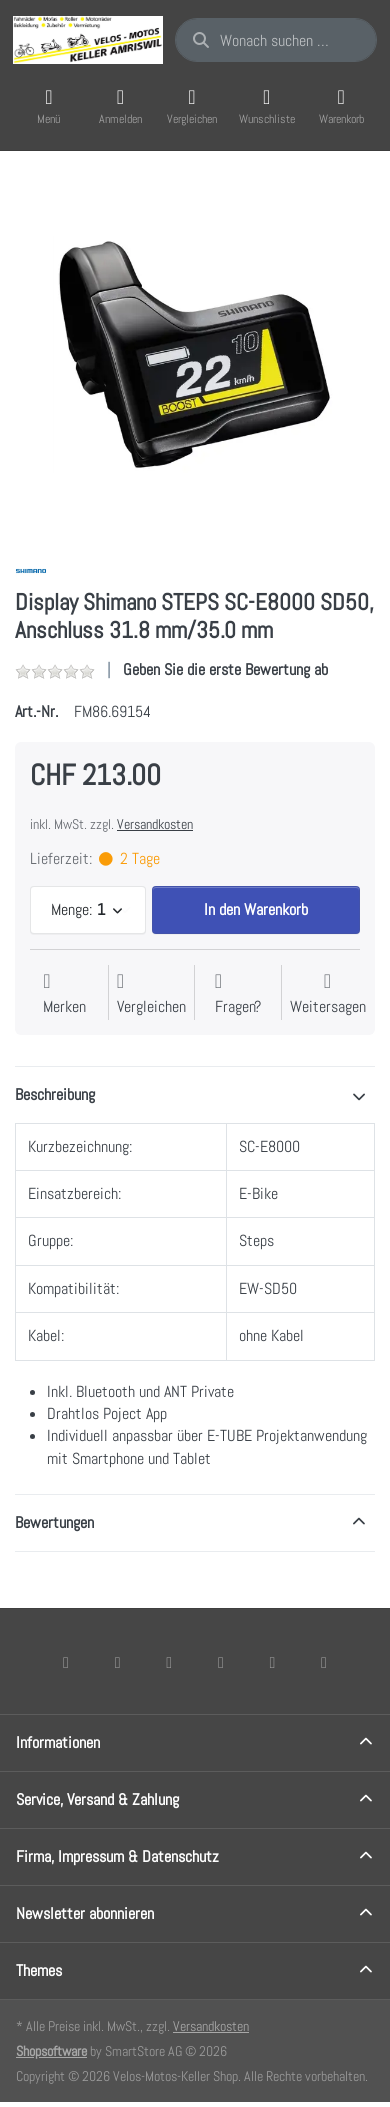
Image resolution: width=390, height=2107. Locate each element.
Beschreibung (55, 1094)
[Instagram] (169, 1662)
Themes (39, 1970)
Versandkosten (155, 824)
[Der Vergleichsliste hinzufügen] (151, 994)
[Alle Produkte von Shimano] (31, 569)
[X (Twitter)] (118, 1662)
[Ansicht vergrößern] (195, 355)
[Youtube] (273, 1662)
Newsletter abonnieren (85, 1913)
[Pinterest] (324, 1662)
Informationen (58, 1742)
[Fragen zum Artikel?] (238, 994)
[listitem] (195, 355)
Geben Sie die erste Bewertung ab (225, 669)
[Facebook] (66, 1662)
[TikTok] (221, 1662)
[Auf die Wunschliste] (64, 994)
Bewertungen (54, 1522)
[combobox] (276, 40)
